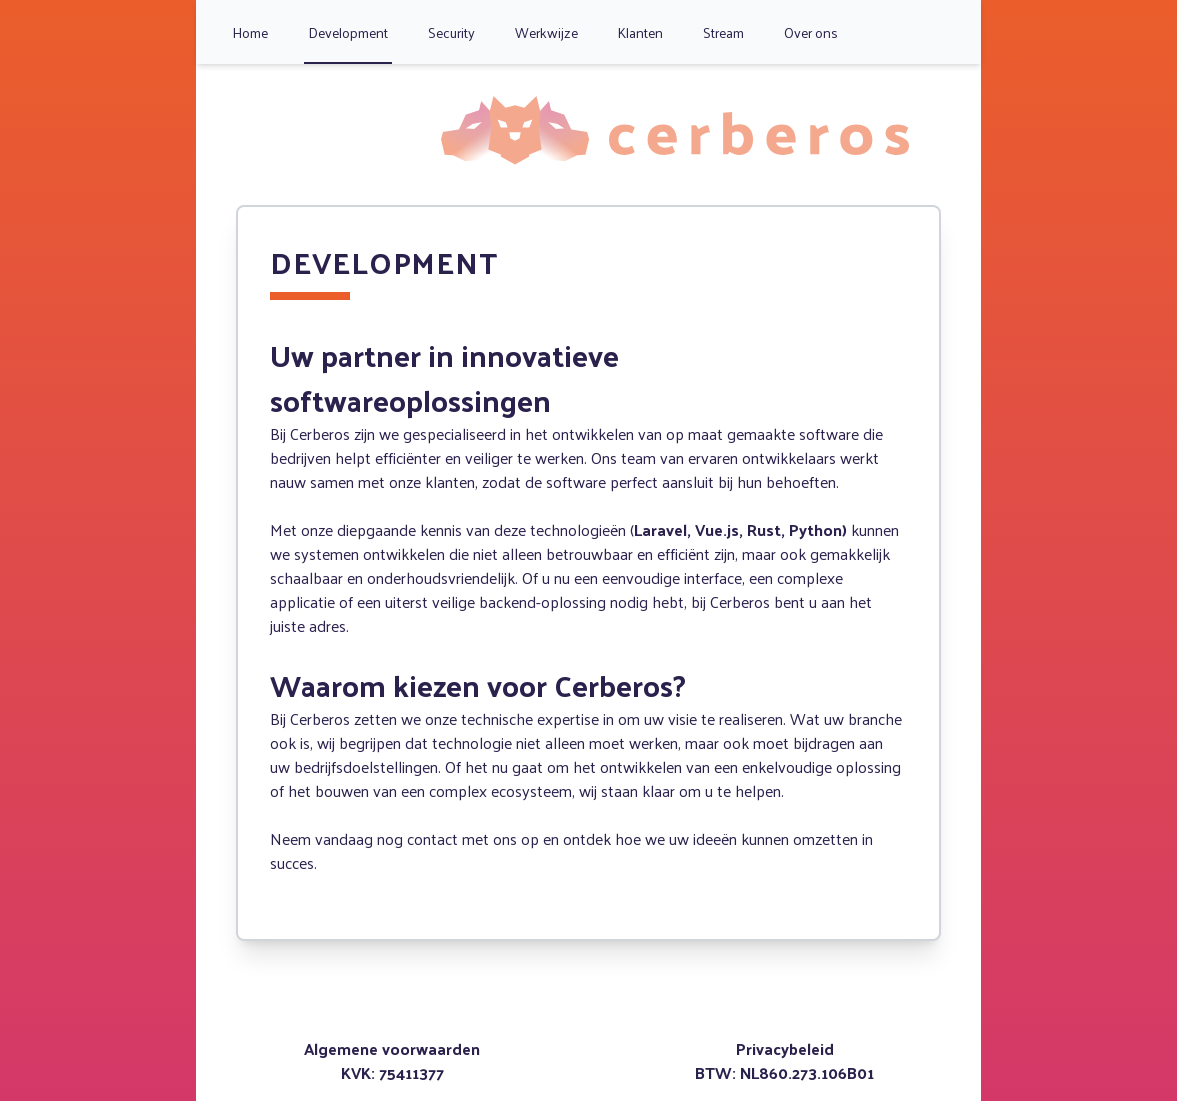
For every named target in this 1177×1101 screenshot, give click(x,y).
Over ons (811, 32)
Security (451, 32)
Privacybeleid (785, 1048)
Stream (723, 32)
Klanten (640, 32)
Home (250, 32)
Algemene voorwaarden (392, 1048)
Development (348, 32)
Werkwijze (546, 32)
